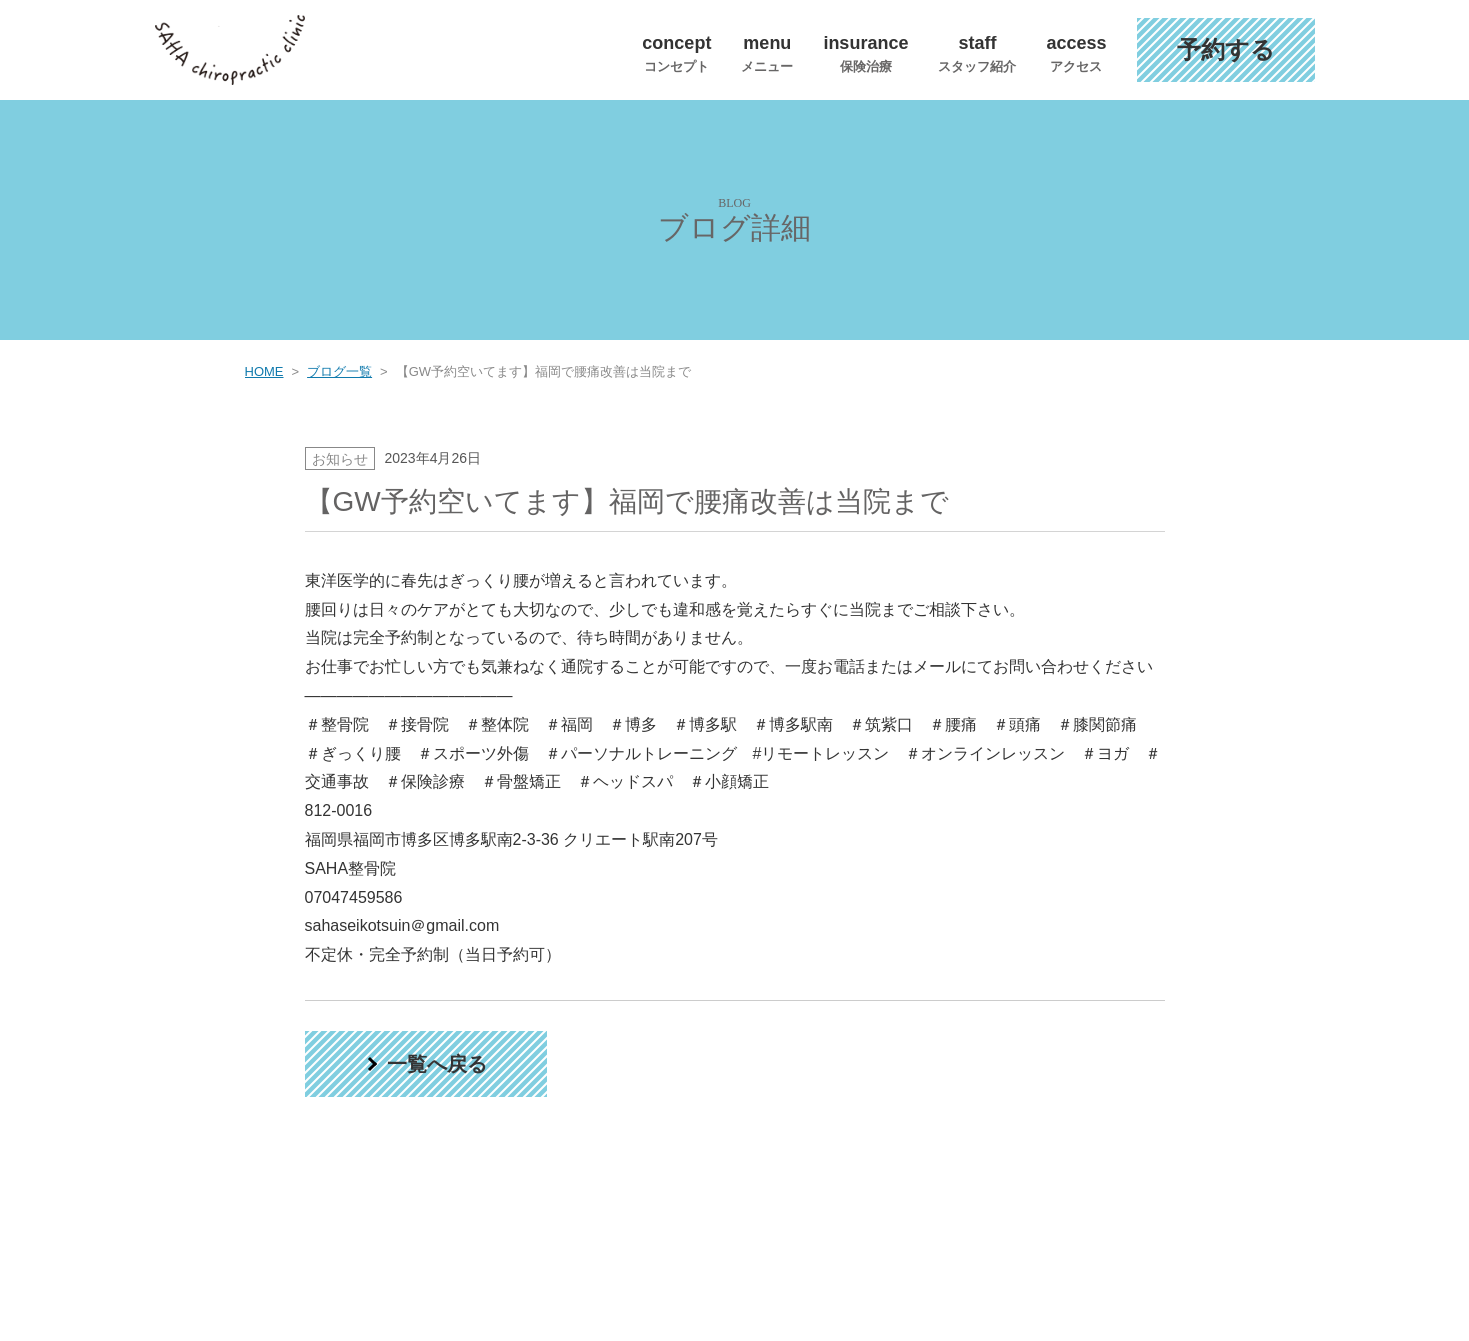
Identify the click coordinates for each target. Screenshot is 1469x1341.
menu (767, 52)
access (1076, 52)
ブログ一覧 (339, 371)
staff (977, 52)
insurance (865, 52)
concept (676, 52)
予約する (1226, 49)
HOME (264, 371)
